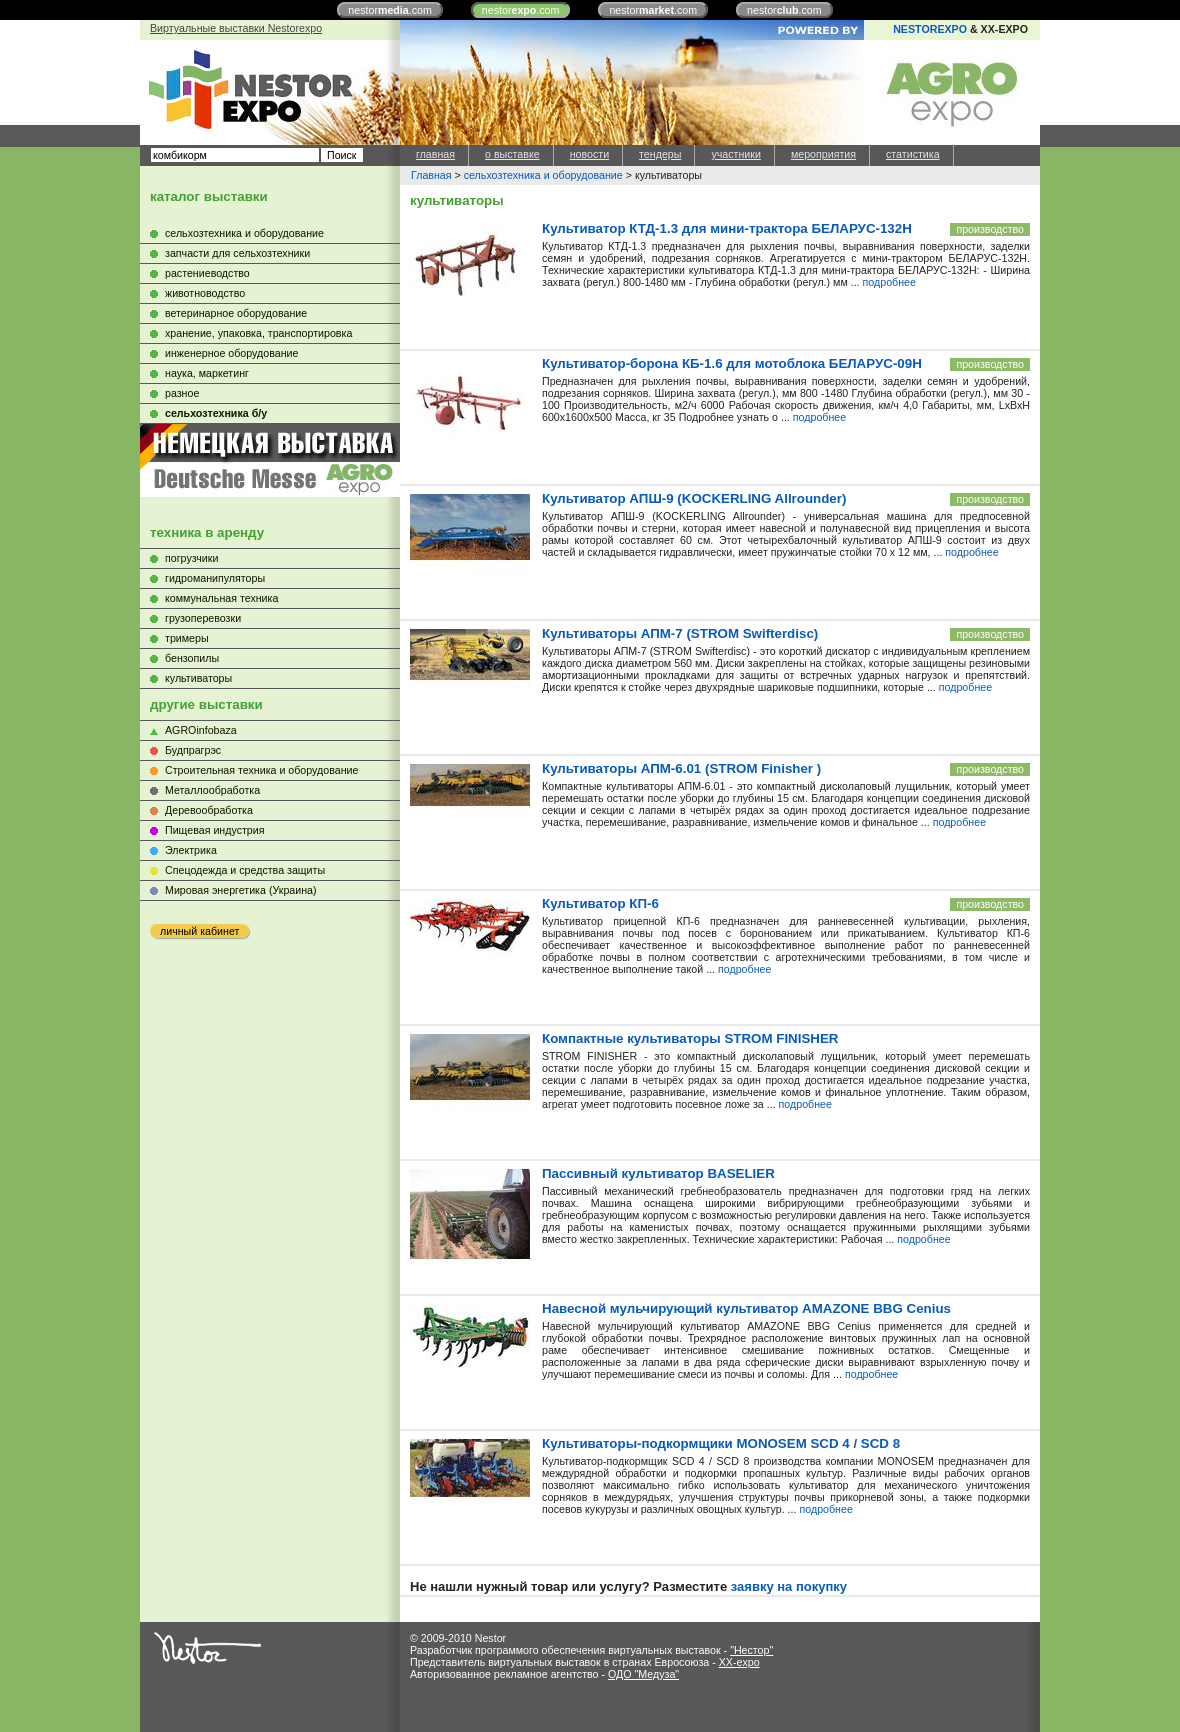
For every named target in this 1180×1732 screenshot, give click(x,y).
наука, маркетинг (207, 373)
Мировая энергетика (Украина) (241, 890)
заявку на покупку (789, 1586)
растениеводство (207, 273)
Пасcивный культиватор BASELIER (658, 1173)
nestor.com (390, 10)
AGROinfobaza (201, 730)
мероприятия (823, 154)
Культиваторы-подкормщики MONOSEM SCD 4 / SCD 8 (721, 1443)
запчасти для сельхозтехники (237, 253)
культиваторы (198, 678)
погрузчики (191, 558)
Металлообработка (212, 790)
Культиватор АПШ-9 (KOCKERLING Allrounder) (694, 498)
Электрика (191, 850)
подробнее (889, 282)
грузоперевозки (203, 618)
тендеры (660, 154)
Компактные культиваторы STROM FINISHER (690, 1038)
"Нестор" (751, 1650)
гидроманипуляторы (215, 578)
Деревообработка (209, 810)
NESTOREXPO (930, 29)
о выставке (512, 154)
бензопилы (192, 658)
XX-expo (739, 1662)
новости (589, 154)
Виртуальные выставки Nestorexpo (236, 28)
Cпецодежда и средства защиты (245, 870)
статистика (913, 154)
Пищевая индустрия (215, 830)
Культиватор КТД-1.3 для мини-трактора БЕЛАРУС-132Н (727, 228)
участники (735, 154)
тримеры (187, 638)
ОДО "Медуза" (643, 1674)
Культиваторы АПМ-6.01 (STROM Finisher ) (681, 768)
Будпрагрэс (193, 750)
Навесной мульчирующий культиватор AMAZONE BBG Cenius (746, 1308)
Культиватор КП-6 (600, 903)
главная (435, 154)
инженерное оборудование (231, 353)
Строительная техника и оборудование (261, 770)
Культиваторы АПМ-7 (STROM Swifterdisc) (680, 633)
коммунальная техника (221, 598)
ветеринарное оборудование (236, 313)
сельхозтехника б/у (216, 413)
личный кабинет (199, 931)
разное (182, 393)
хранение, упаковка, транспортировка (258, 333)
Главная (431, 175)
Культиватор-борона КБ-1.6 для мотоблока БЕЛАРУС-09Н (732, 363)
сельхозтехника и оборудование (244, 233)
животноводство (205, 293)
